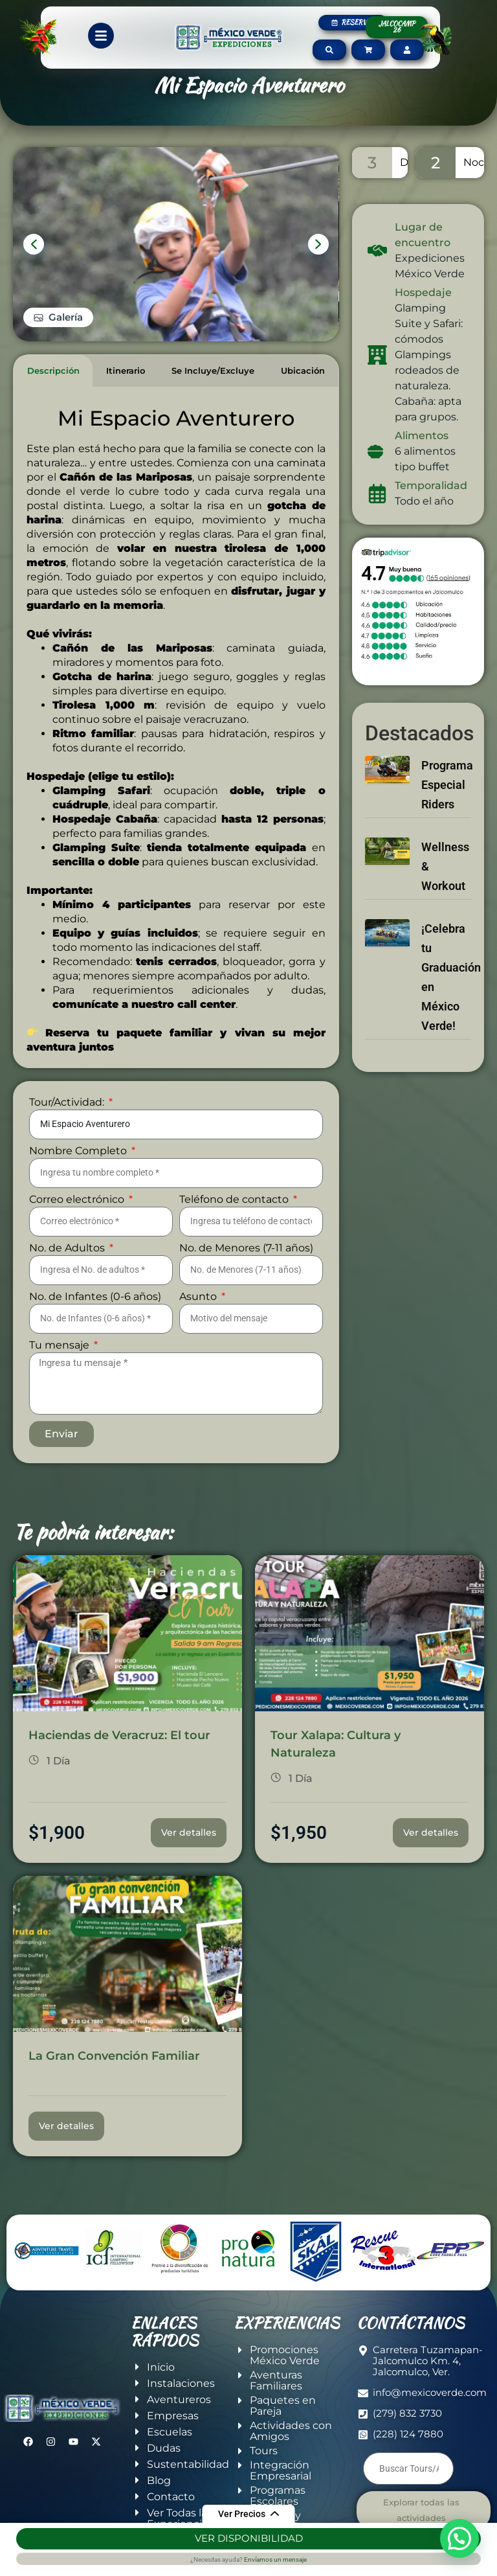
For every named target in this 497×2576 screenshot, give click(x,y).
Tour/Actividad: (68, 1102)
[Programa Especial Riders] (387, 763)
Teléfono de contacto (235, 1199)
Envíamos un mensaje (275, 2559)
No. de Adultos (68, 1248)
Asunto (199, 1297)
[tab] (53, 371)
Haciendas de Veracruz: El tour (119, 1735)
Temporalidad (431, 485)
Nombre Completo (79, 1151)
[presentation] (33, 244)
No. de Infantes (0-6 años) (95, 1297)
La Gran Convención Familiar (114, 2056)
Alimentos (421, 435)
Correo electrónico (78, 1199)
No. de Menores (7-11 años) (246, 1248)
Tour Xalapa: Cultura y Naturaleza (336, 1744)
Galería (66, 317)
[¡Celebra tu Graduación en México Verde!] (387, 926)
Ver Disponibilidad (249, 2538)
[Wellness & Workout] (387, 845)
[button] (459, 2538)
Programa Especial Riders (447, 784)
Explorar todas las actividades (421, 2510)
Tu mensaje (60, 1345)
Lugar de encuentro (422, 235)
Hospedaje (423, 292)
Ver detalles (188, 1832)
